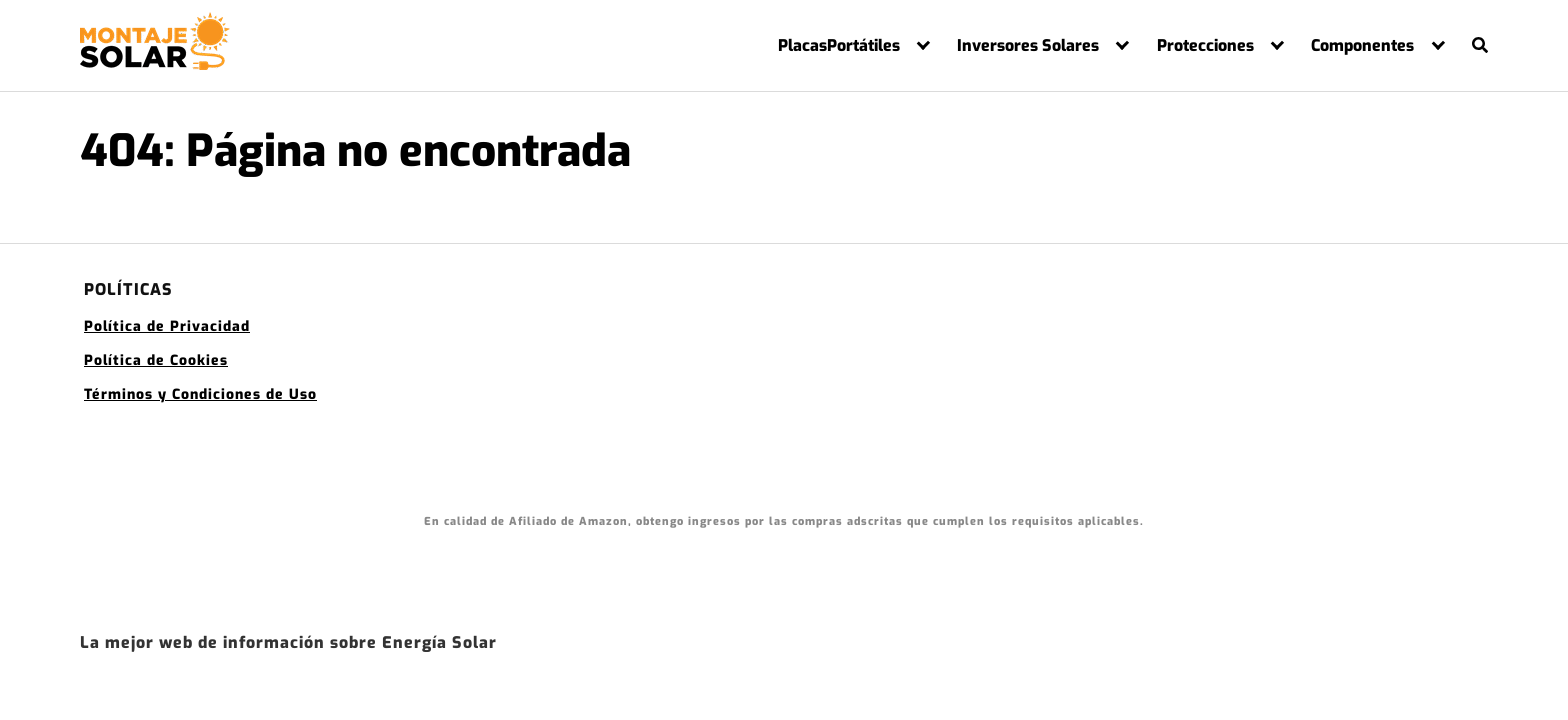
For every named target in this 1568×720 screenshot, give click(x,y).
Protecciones (1205, 46)
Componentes (1362, 46)
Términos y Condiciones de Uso (200, 394)
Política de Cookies (156, 360)
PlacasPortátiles (839, 46)
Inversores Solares (1028, 46)
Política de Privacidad (167, 326)
